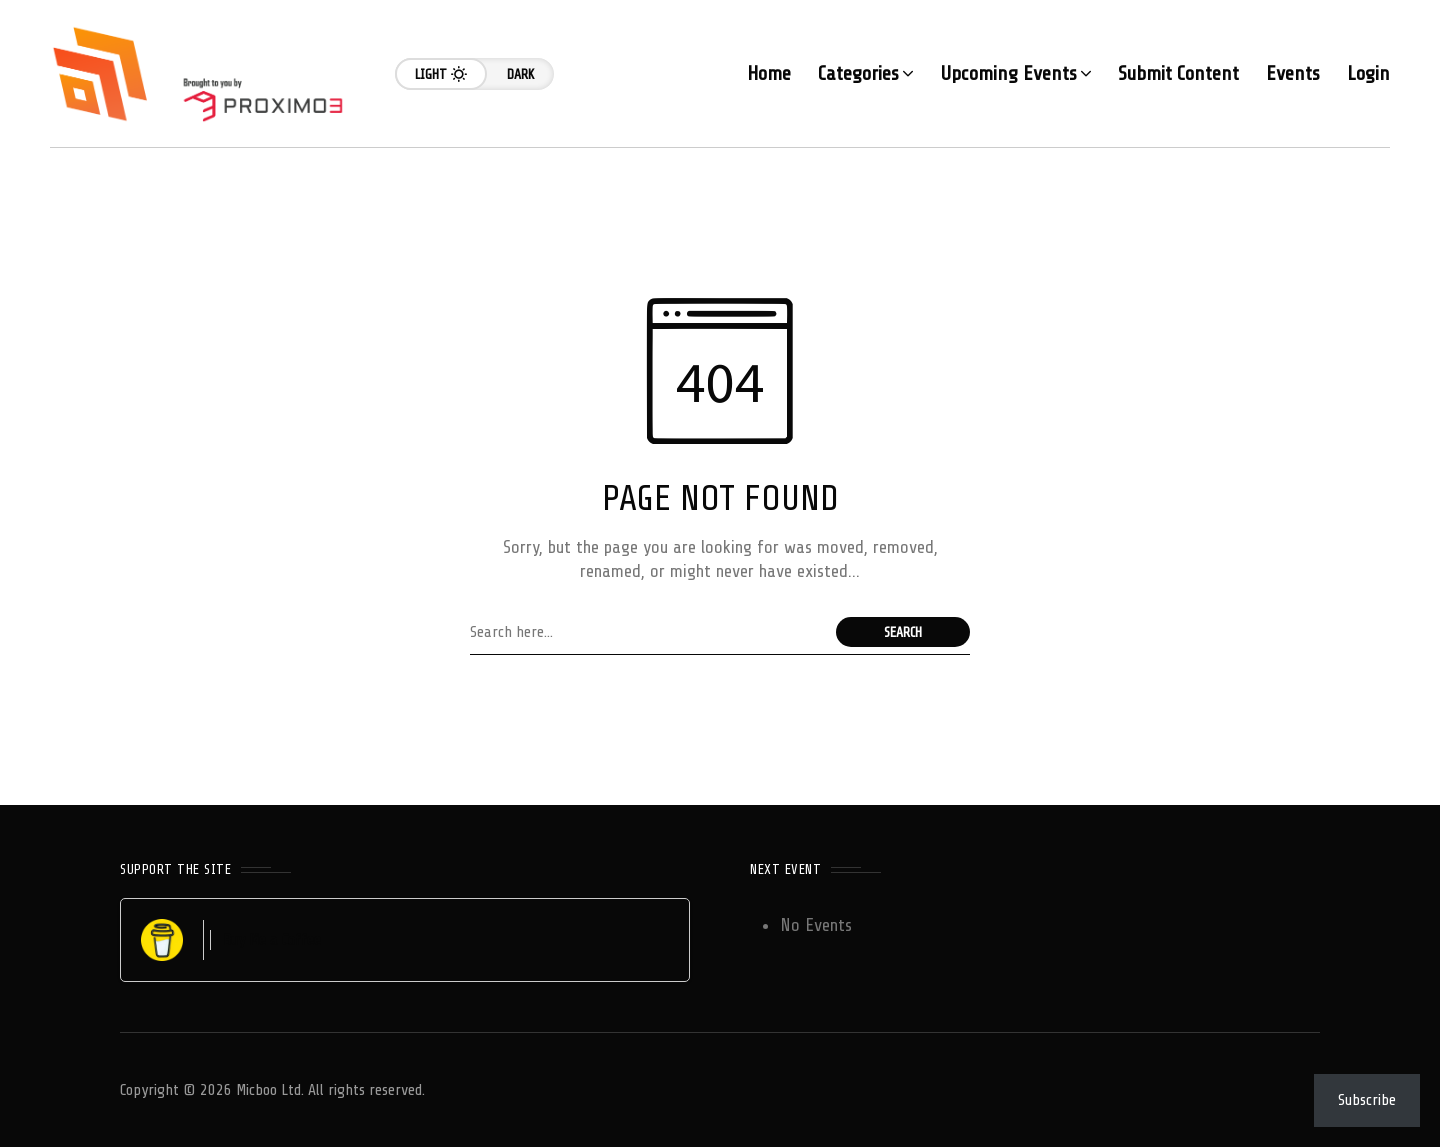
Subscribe (1367, 1100)
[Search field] (648, 632)
